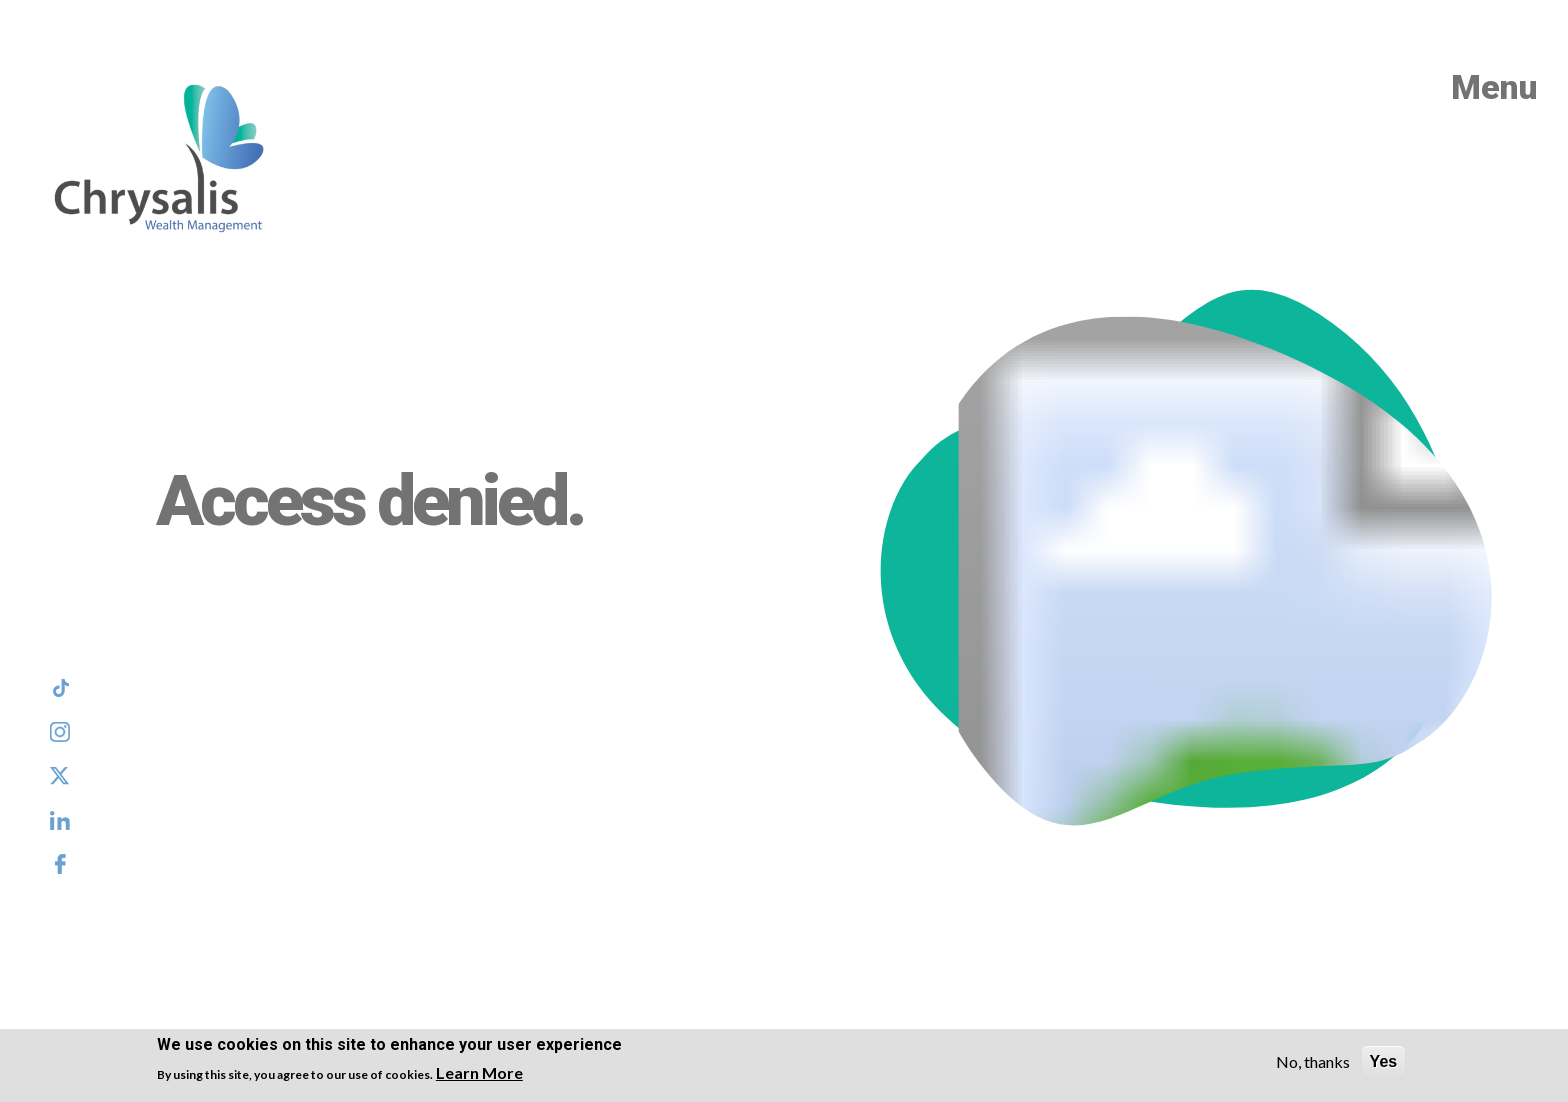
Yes (1384, 1061)
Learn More (479, 1072)
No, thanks (1313, 1061)
